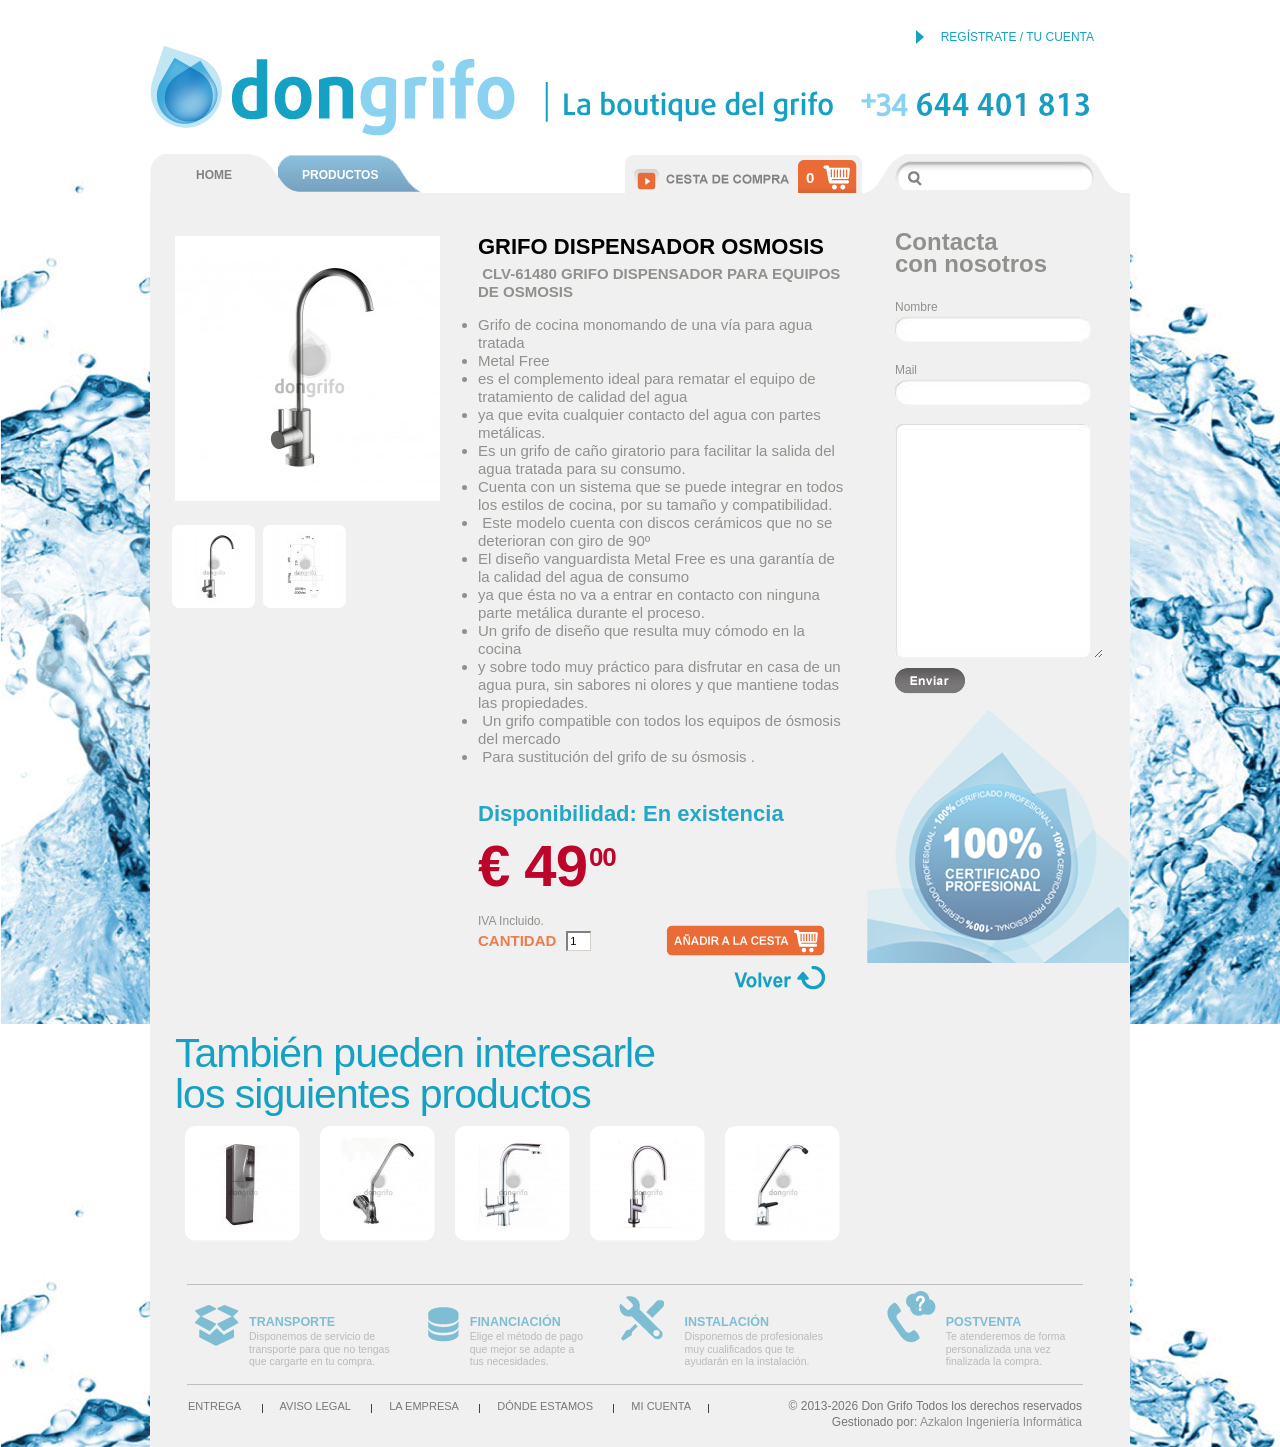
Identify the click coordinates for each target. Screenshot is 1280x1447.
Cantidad (517, 941)
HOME (214, 175)
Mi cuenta (661, 1406)
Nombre (916, 307)
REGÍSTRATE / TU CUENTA (1017, 37)
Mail (906, 370)
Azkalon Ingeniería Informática (1001, 1422)
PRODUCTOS (340, 175)
